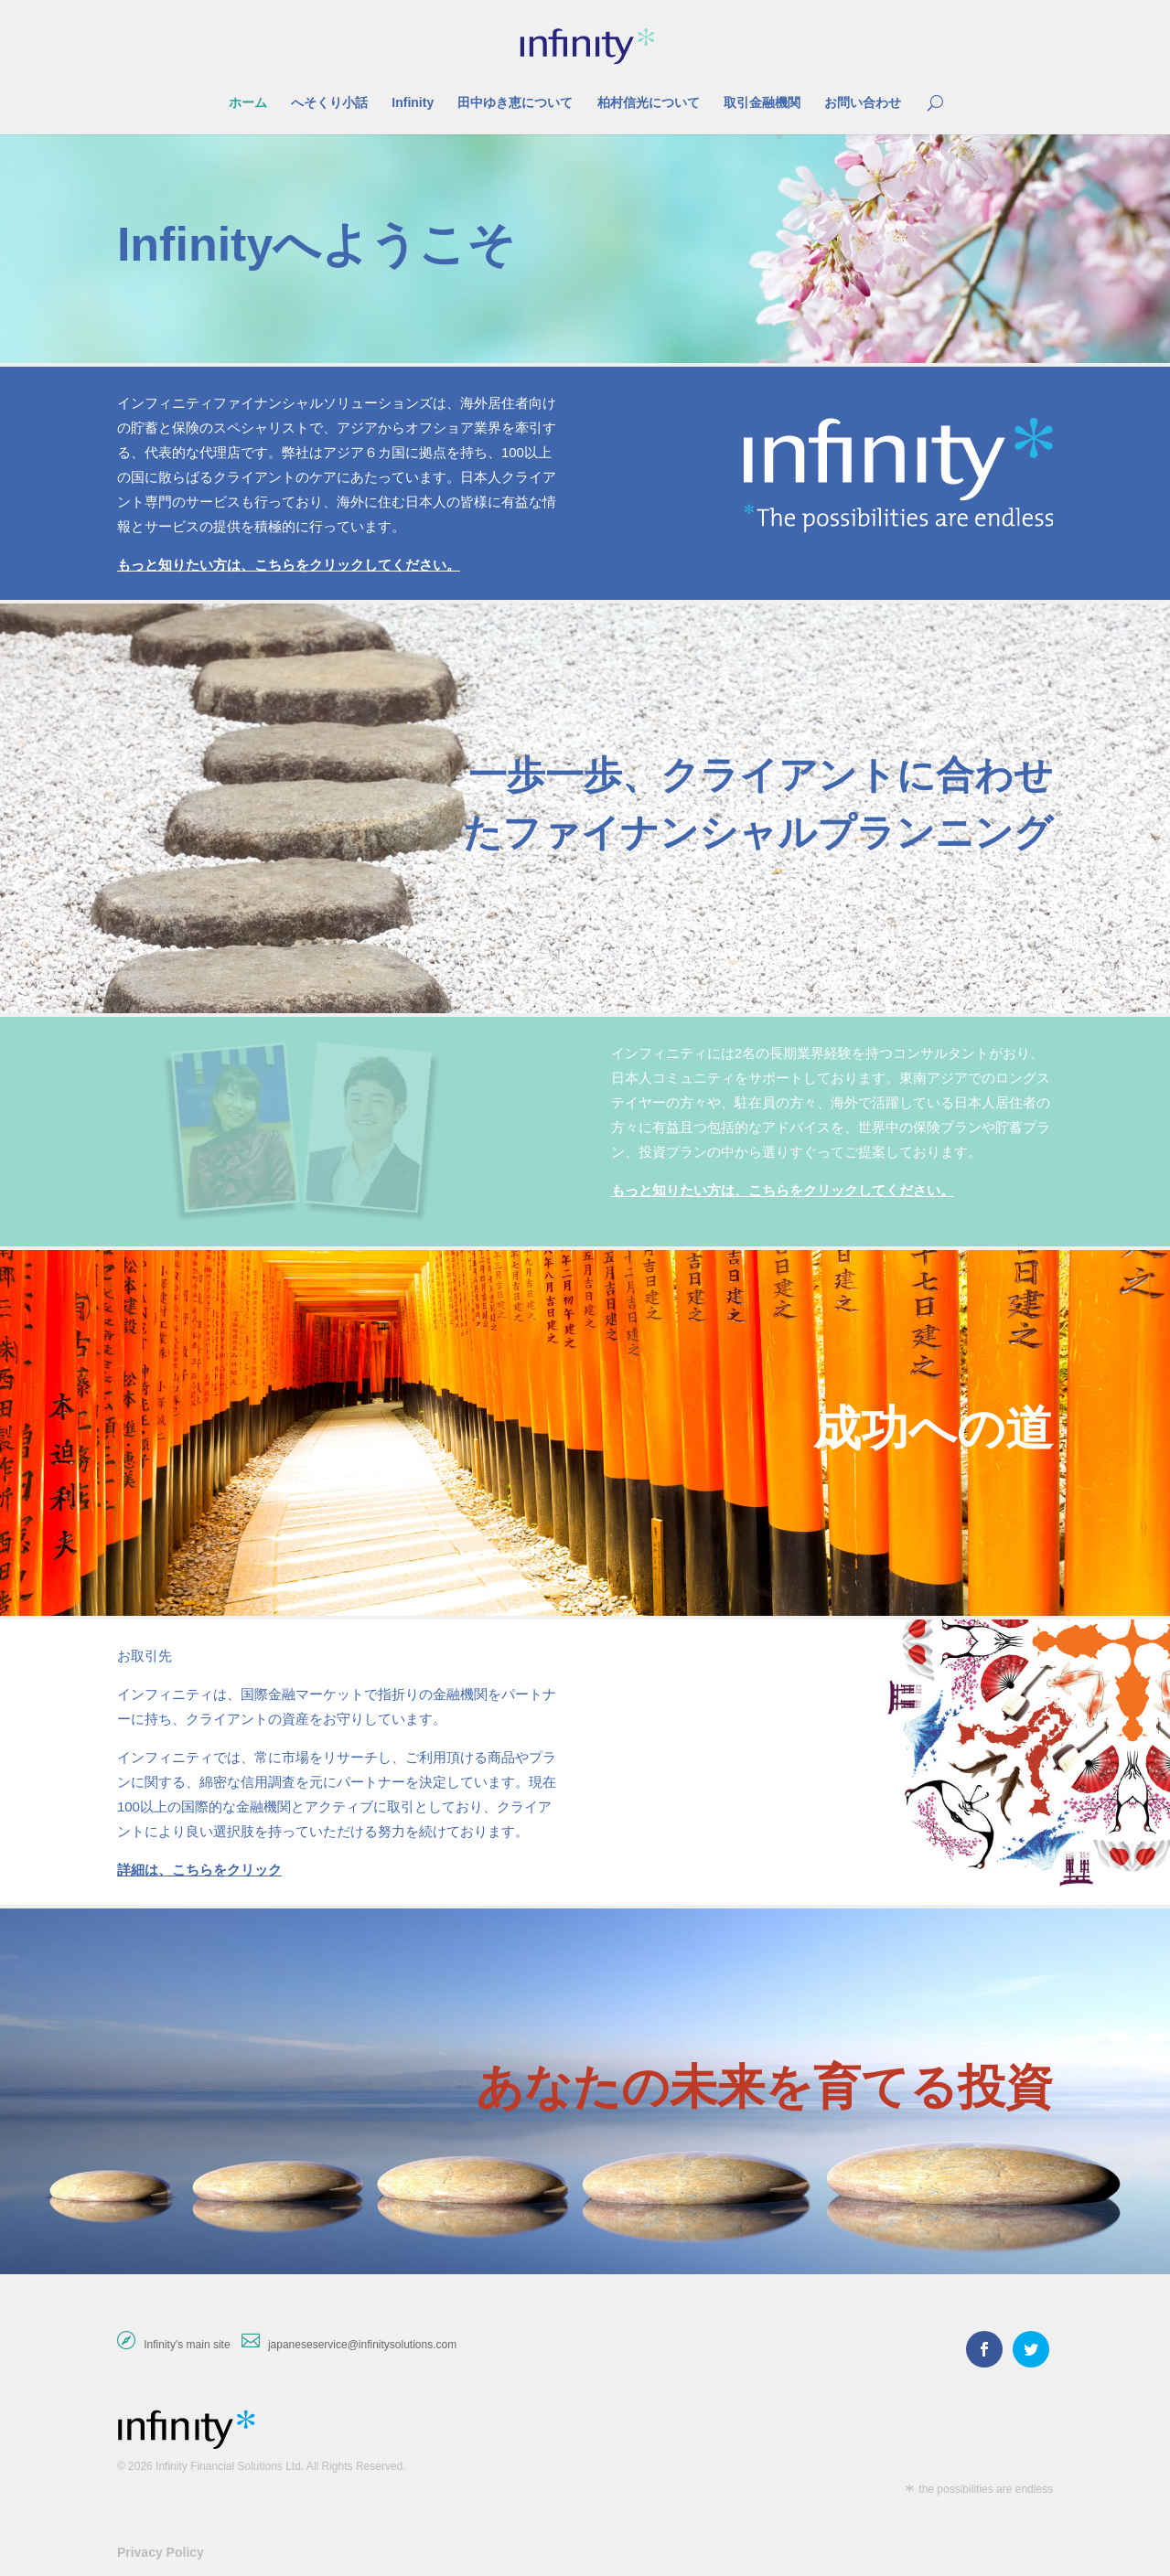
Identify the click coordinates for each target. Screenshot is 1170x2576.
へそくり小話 (329, 103)
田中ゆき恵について (515, 103)
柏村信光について (648, 103)
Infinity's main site (187, 2344)
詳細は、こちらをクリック (199, 1869)
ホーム (248, 103)
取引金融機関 (762, 103)
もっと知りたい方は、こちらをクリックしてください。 (288, 564)
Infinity (413, 103)
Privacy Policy (160, 2552)
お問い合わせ (862, 103)
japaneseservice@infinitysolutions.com (362, 2344)
